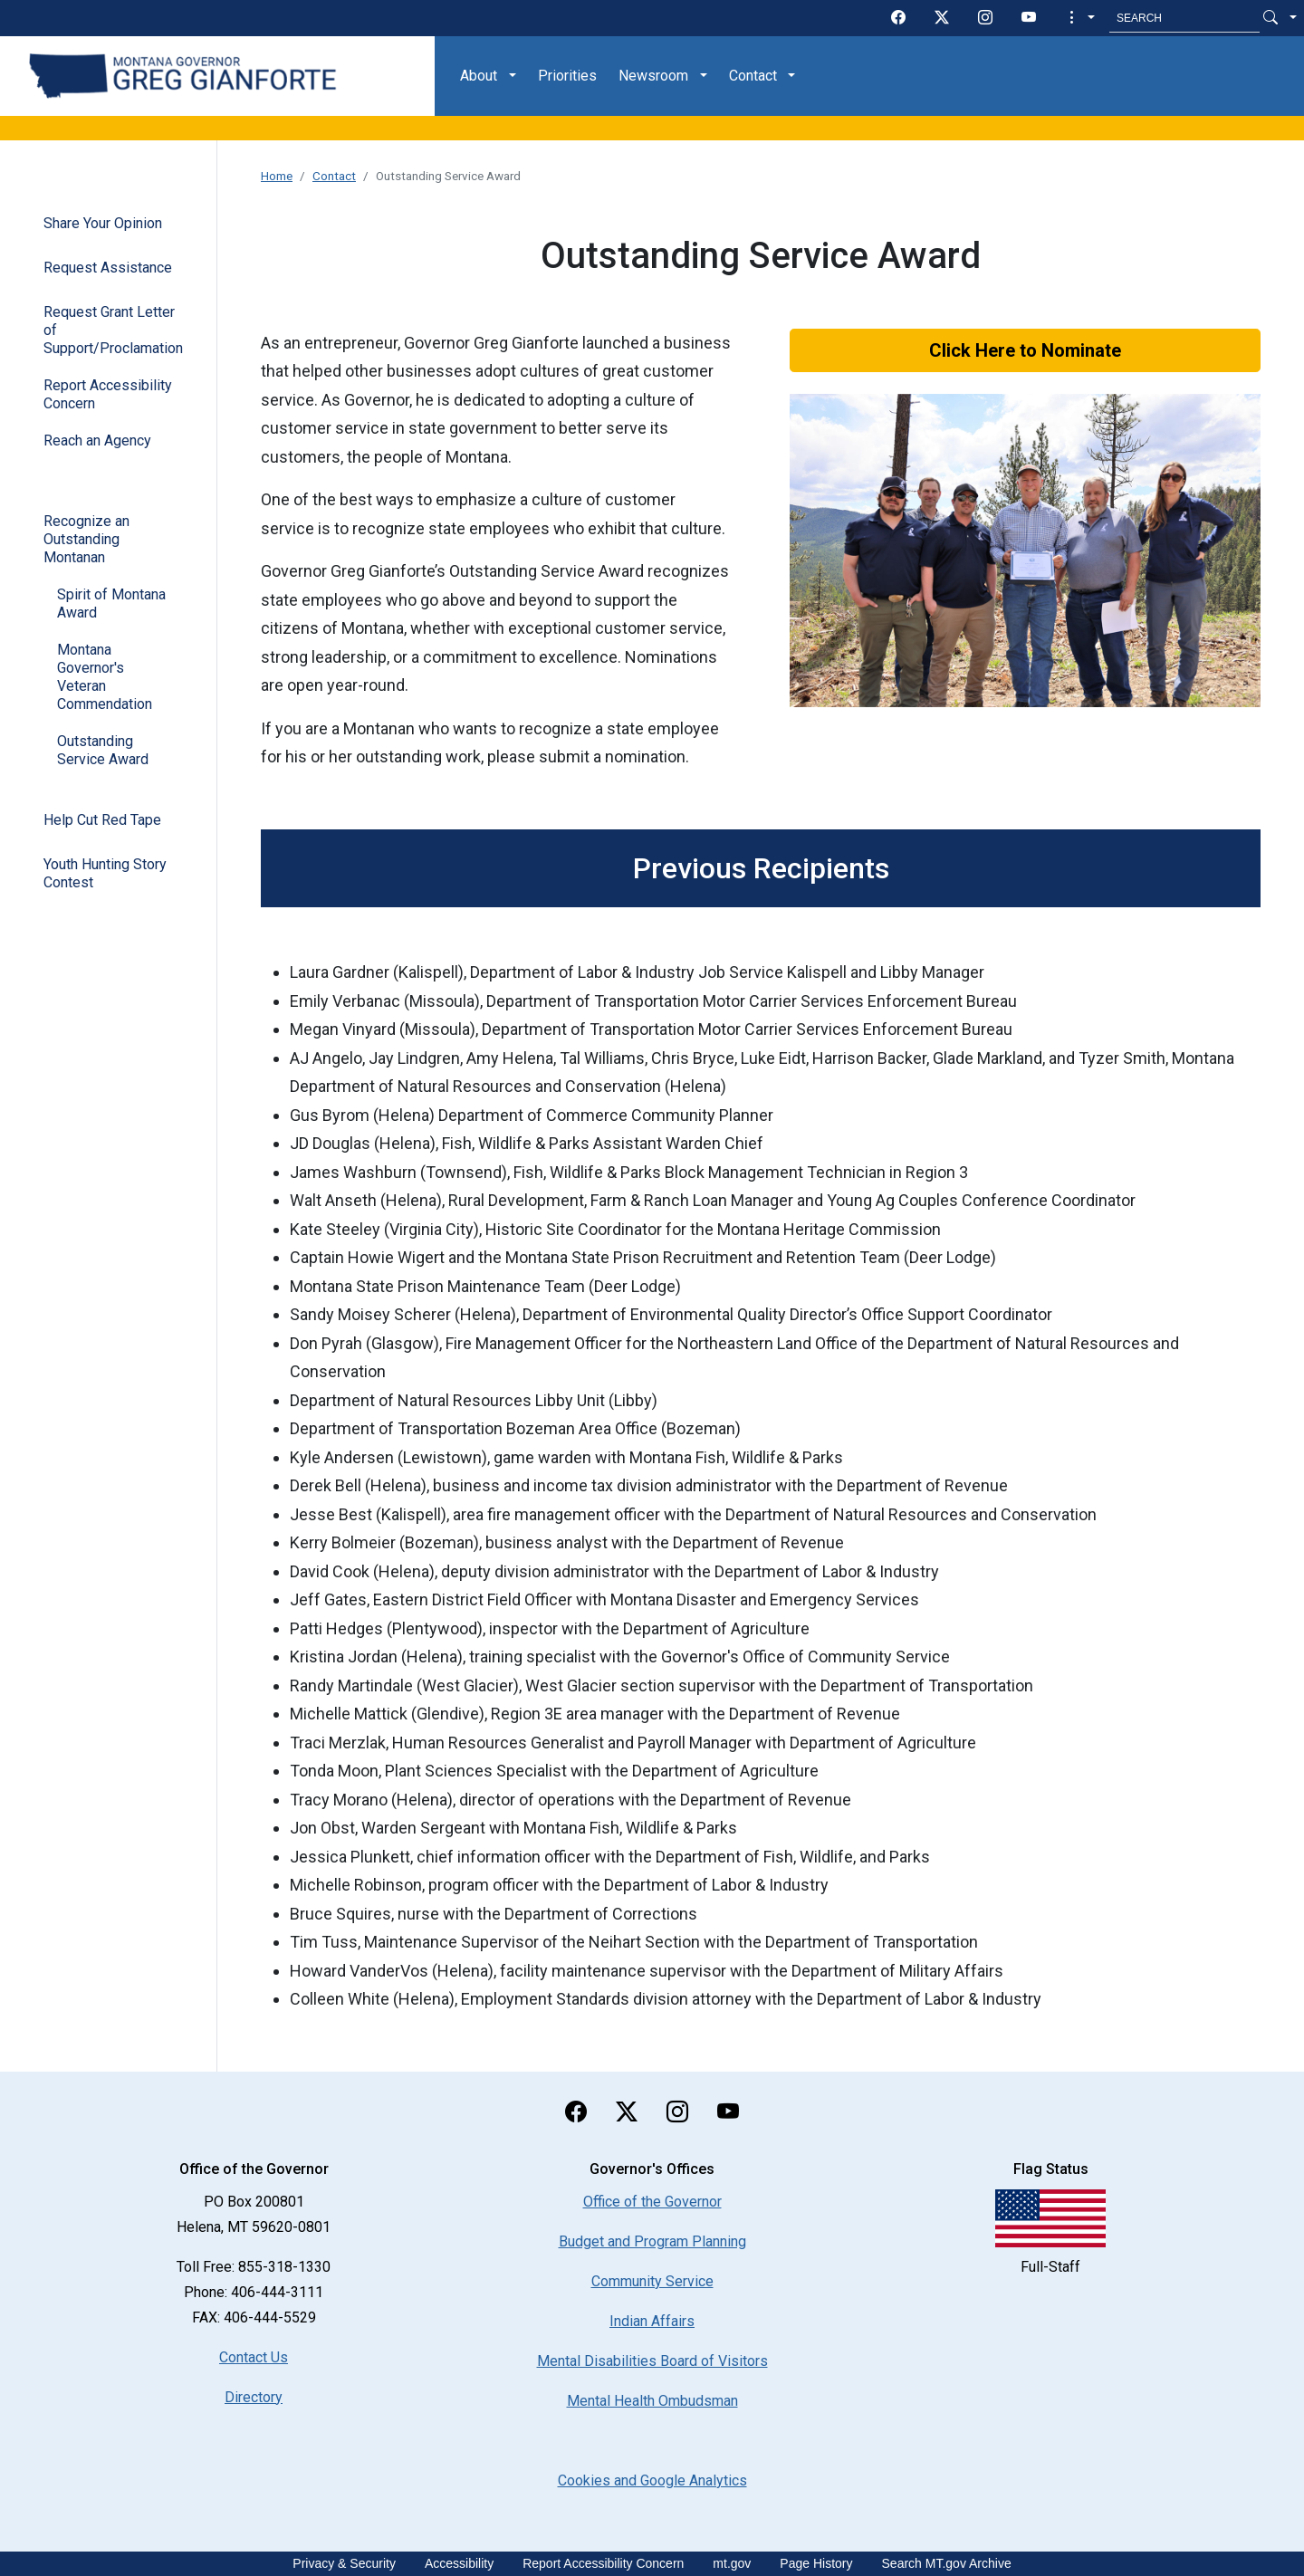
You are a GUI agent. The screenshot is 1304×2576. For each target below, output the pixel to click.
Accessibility (459, 2563)
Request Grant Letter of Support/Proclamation (113, 330)
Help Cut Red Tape (102, 819)
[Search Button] (1270, 18)
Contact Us (253, 2357)
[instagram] (985, 18)
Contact (753, 75)
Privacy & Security (344, 2563)
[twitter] (942, 18)
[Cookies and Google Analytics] (652, 2480)
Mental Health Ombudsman (652, 2400)
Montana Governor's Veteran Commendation (104, 677)
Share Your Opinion (102, 223)
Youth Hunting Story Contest (105, 873)
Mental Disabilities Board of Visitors (652, 2361)
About (478, 75)
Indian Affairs (652, 2321)
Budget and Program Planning (652, 2241)
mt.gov (732, 2563)
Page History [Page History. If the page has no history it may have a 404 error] (816, 2563)
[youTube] (1028, 18)
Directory (254, 2397)
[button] (1079, 18)
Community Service (652, 2281)
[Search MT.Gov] (1184, 18)
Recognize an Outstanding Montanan (86, 539)
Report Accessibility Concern (107, 394)
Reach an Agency (97, 440)
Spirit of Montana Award (111, 603)
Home (276, 175)
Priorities (567, 75)
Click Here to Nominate (1025, 350)
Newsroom (653, 75)
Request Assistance (107, 267)
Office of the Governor (652, 2201)
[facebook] (898, 18)
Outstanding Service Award (103, 750)
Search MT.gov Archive (947, 2563)
